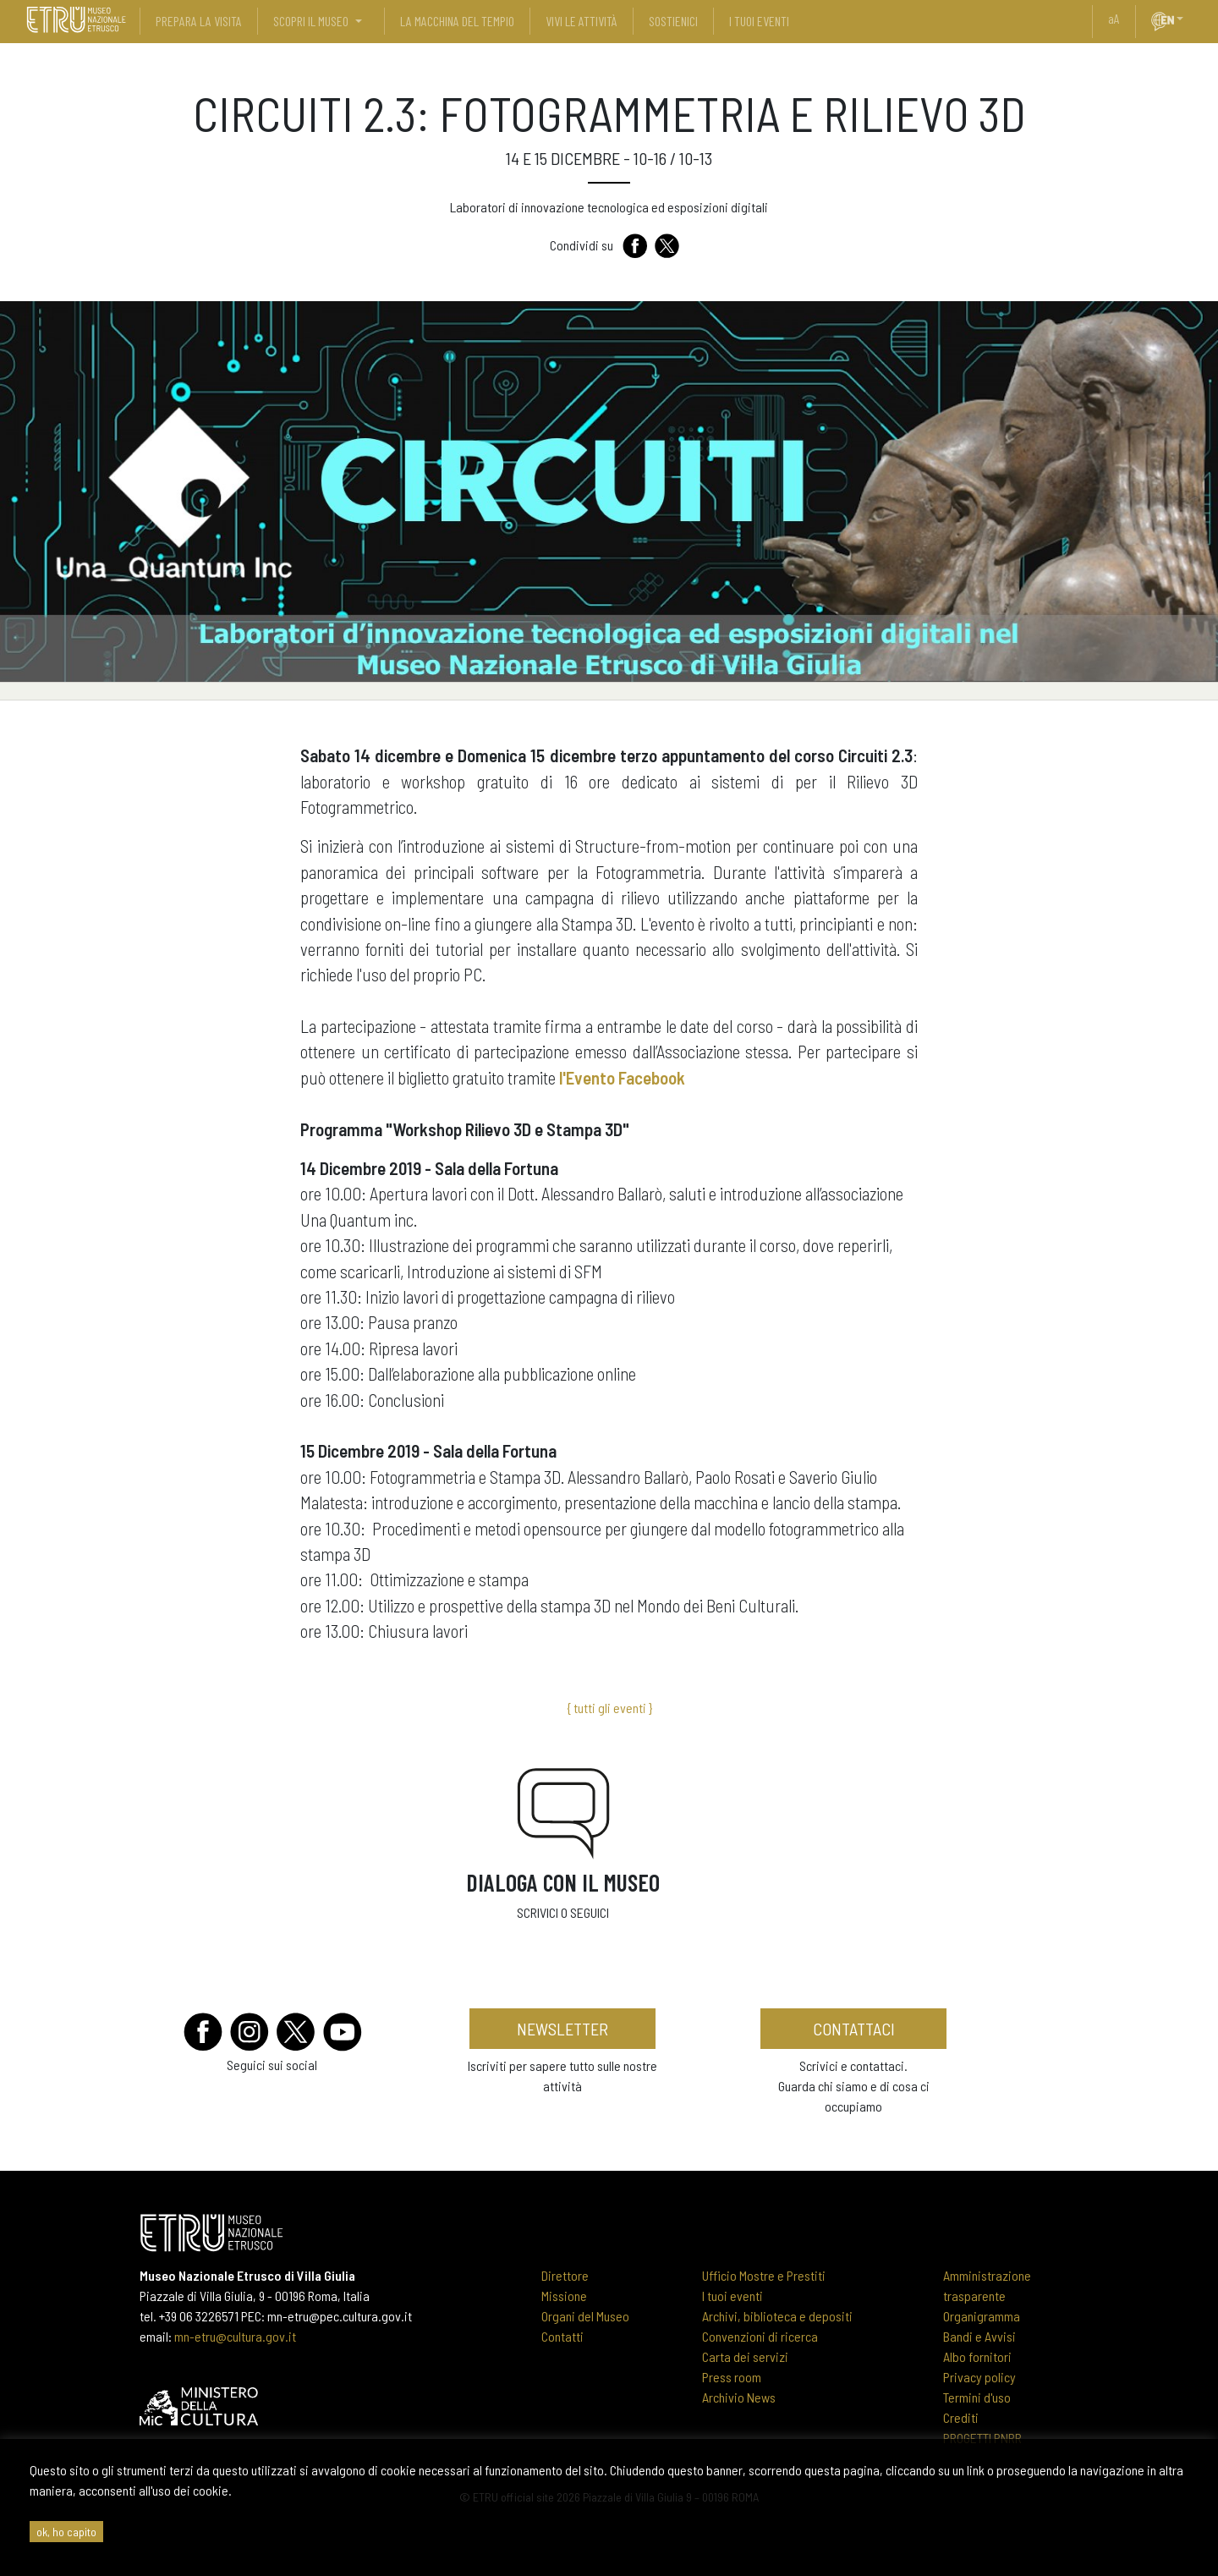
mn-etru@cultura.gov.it (235, 2336)
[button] (1187, 18)
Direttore (565, 2275)
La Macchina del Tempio (457, 21)
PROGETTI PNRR (982, 2438)
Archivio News (739, 2397)
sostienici (673, 21)
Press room (731, 2377)
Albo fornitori (977, 2356)
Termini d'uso (977, 2397)
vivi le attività (581, 21)
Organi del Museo (585, 2316)
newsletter (562, 2029)
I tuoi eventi (732, 2296)
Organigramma (981, 2316)
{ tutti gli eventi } (609, 1708)
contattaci (854, 2029)
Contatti (562, 2336)
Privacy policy (979, 2377)
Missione (564, 2296)
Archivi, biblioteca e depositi (777, 2316)
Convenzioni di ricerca (760, 2336)
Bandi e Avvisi (979, 2336)
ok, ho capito (66, 2531)
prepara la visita (199, 21)
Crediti (961, 2417)
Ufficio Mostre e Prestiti (764, 2275)
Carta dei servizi (745, 2356)
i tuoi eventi (759, 21)
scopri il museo (310, 21)
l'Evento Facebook (622, 1077)
